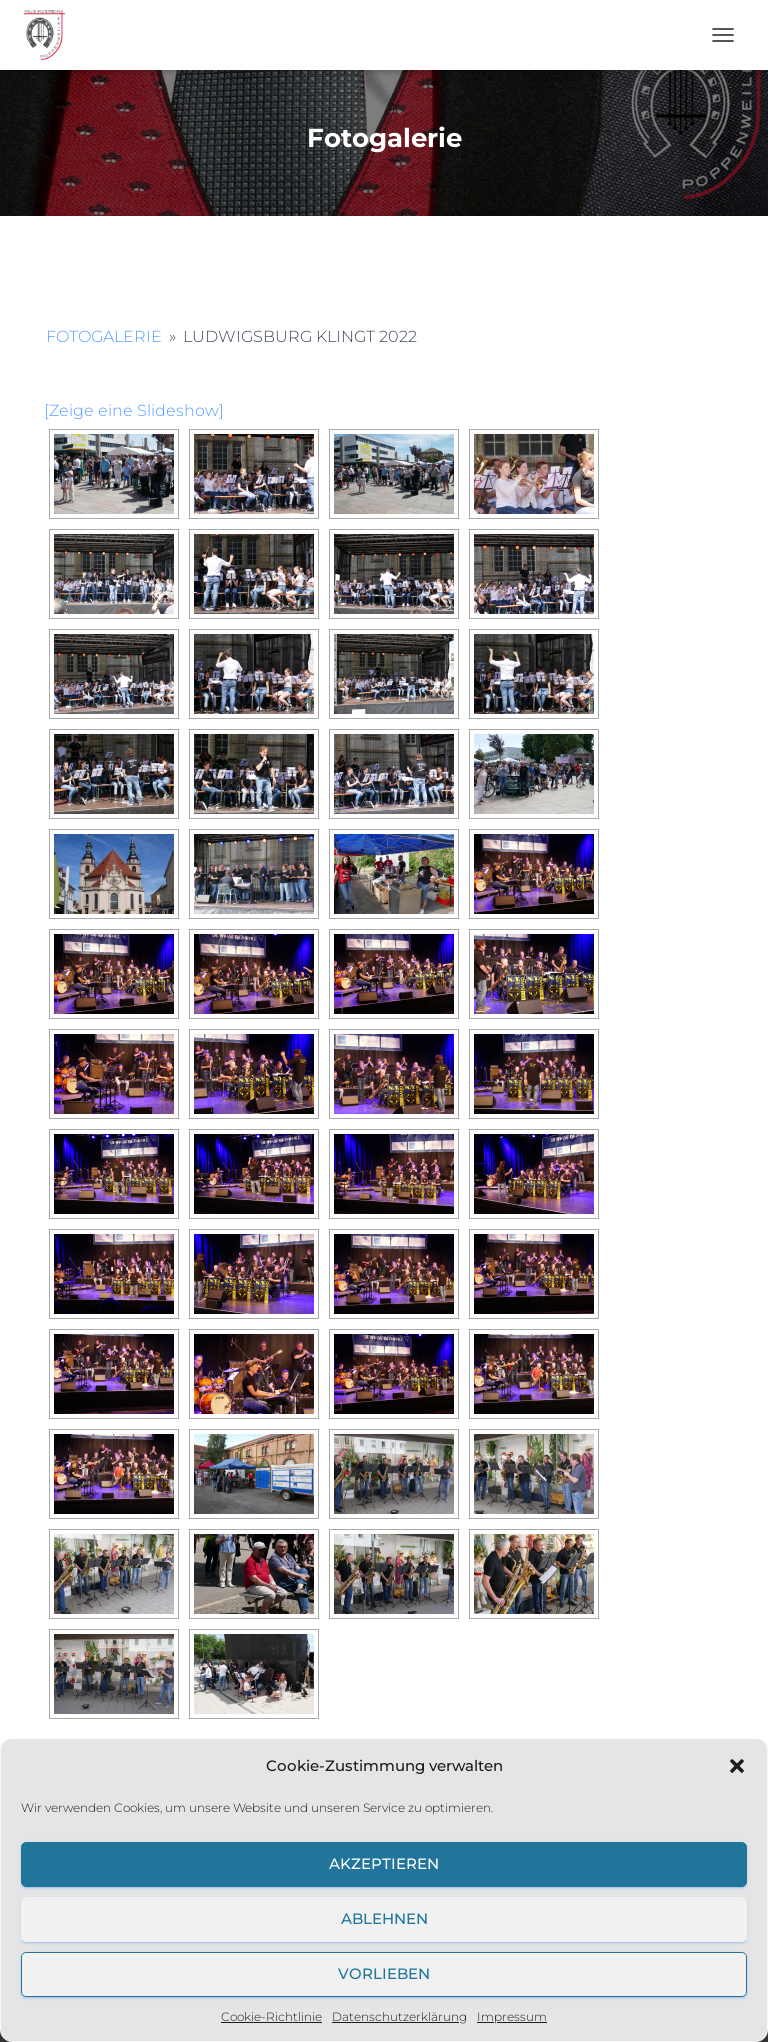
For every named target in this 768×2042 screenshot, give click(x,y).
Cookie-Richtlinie (271, 2016)
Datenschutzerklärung (399, 2016)
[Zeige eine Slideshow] (134, 410)
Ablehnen (384, 1918)
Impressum (512, 2016)
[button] (737, 1766)
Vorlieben (384, 1973)
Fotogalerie (104, 336)
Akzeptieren (384, 1863)
